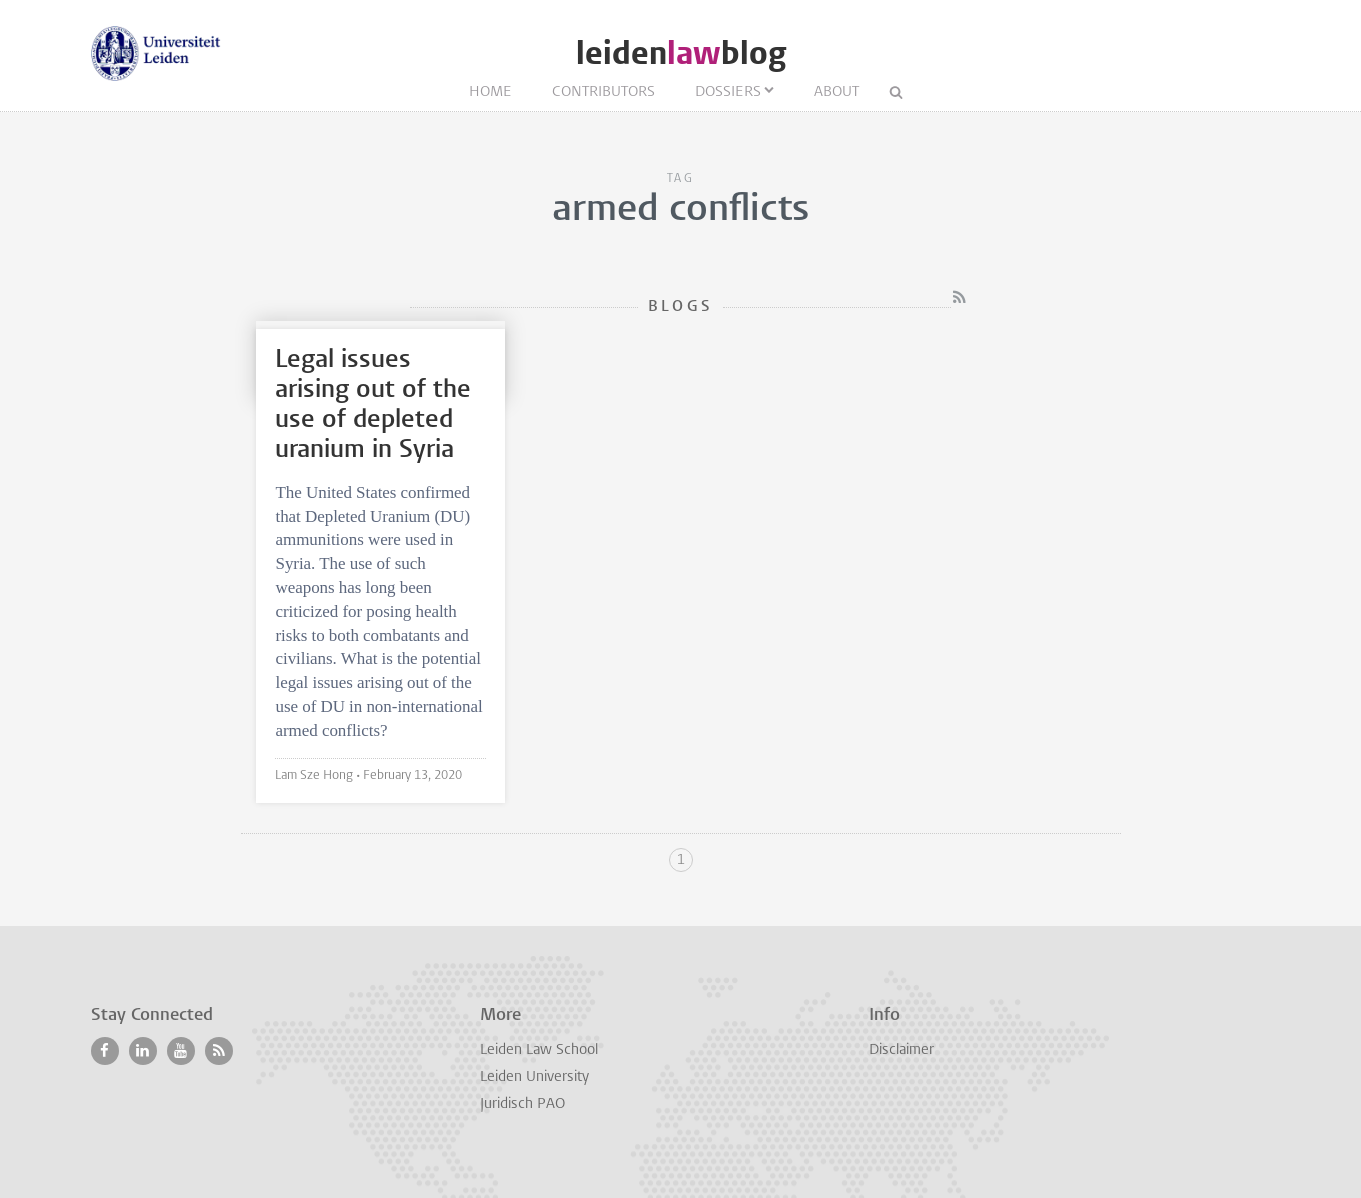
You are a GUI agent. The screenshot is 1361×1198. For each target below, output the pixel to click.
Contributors (603, 92)
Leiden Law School (539, 1050)
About (836, 92)
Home (490, 92)
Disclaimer (901, 1050)
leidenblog (681, 53)
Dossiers (728, 92)
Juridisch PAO (522, 1104)
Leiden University (534, 1077)
